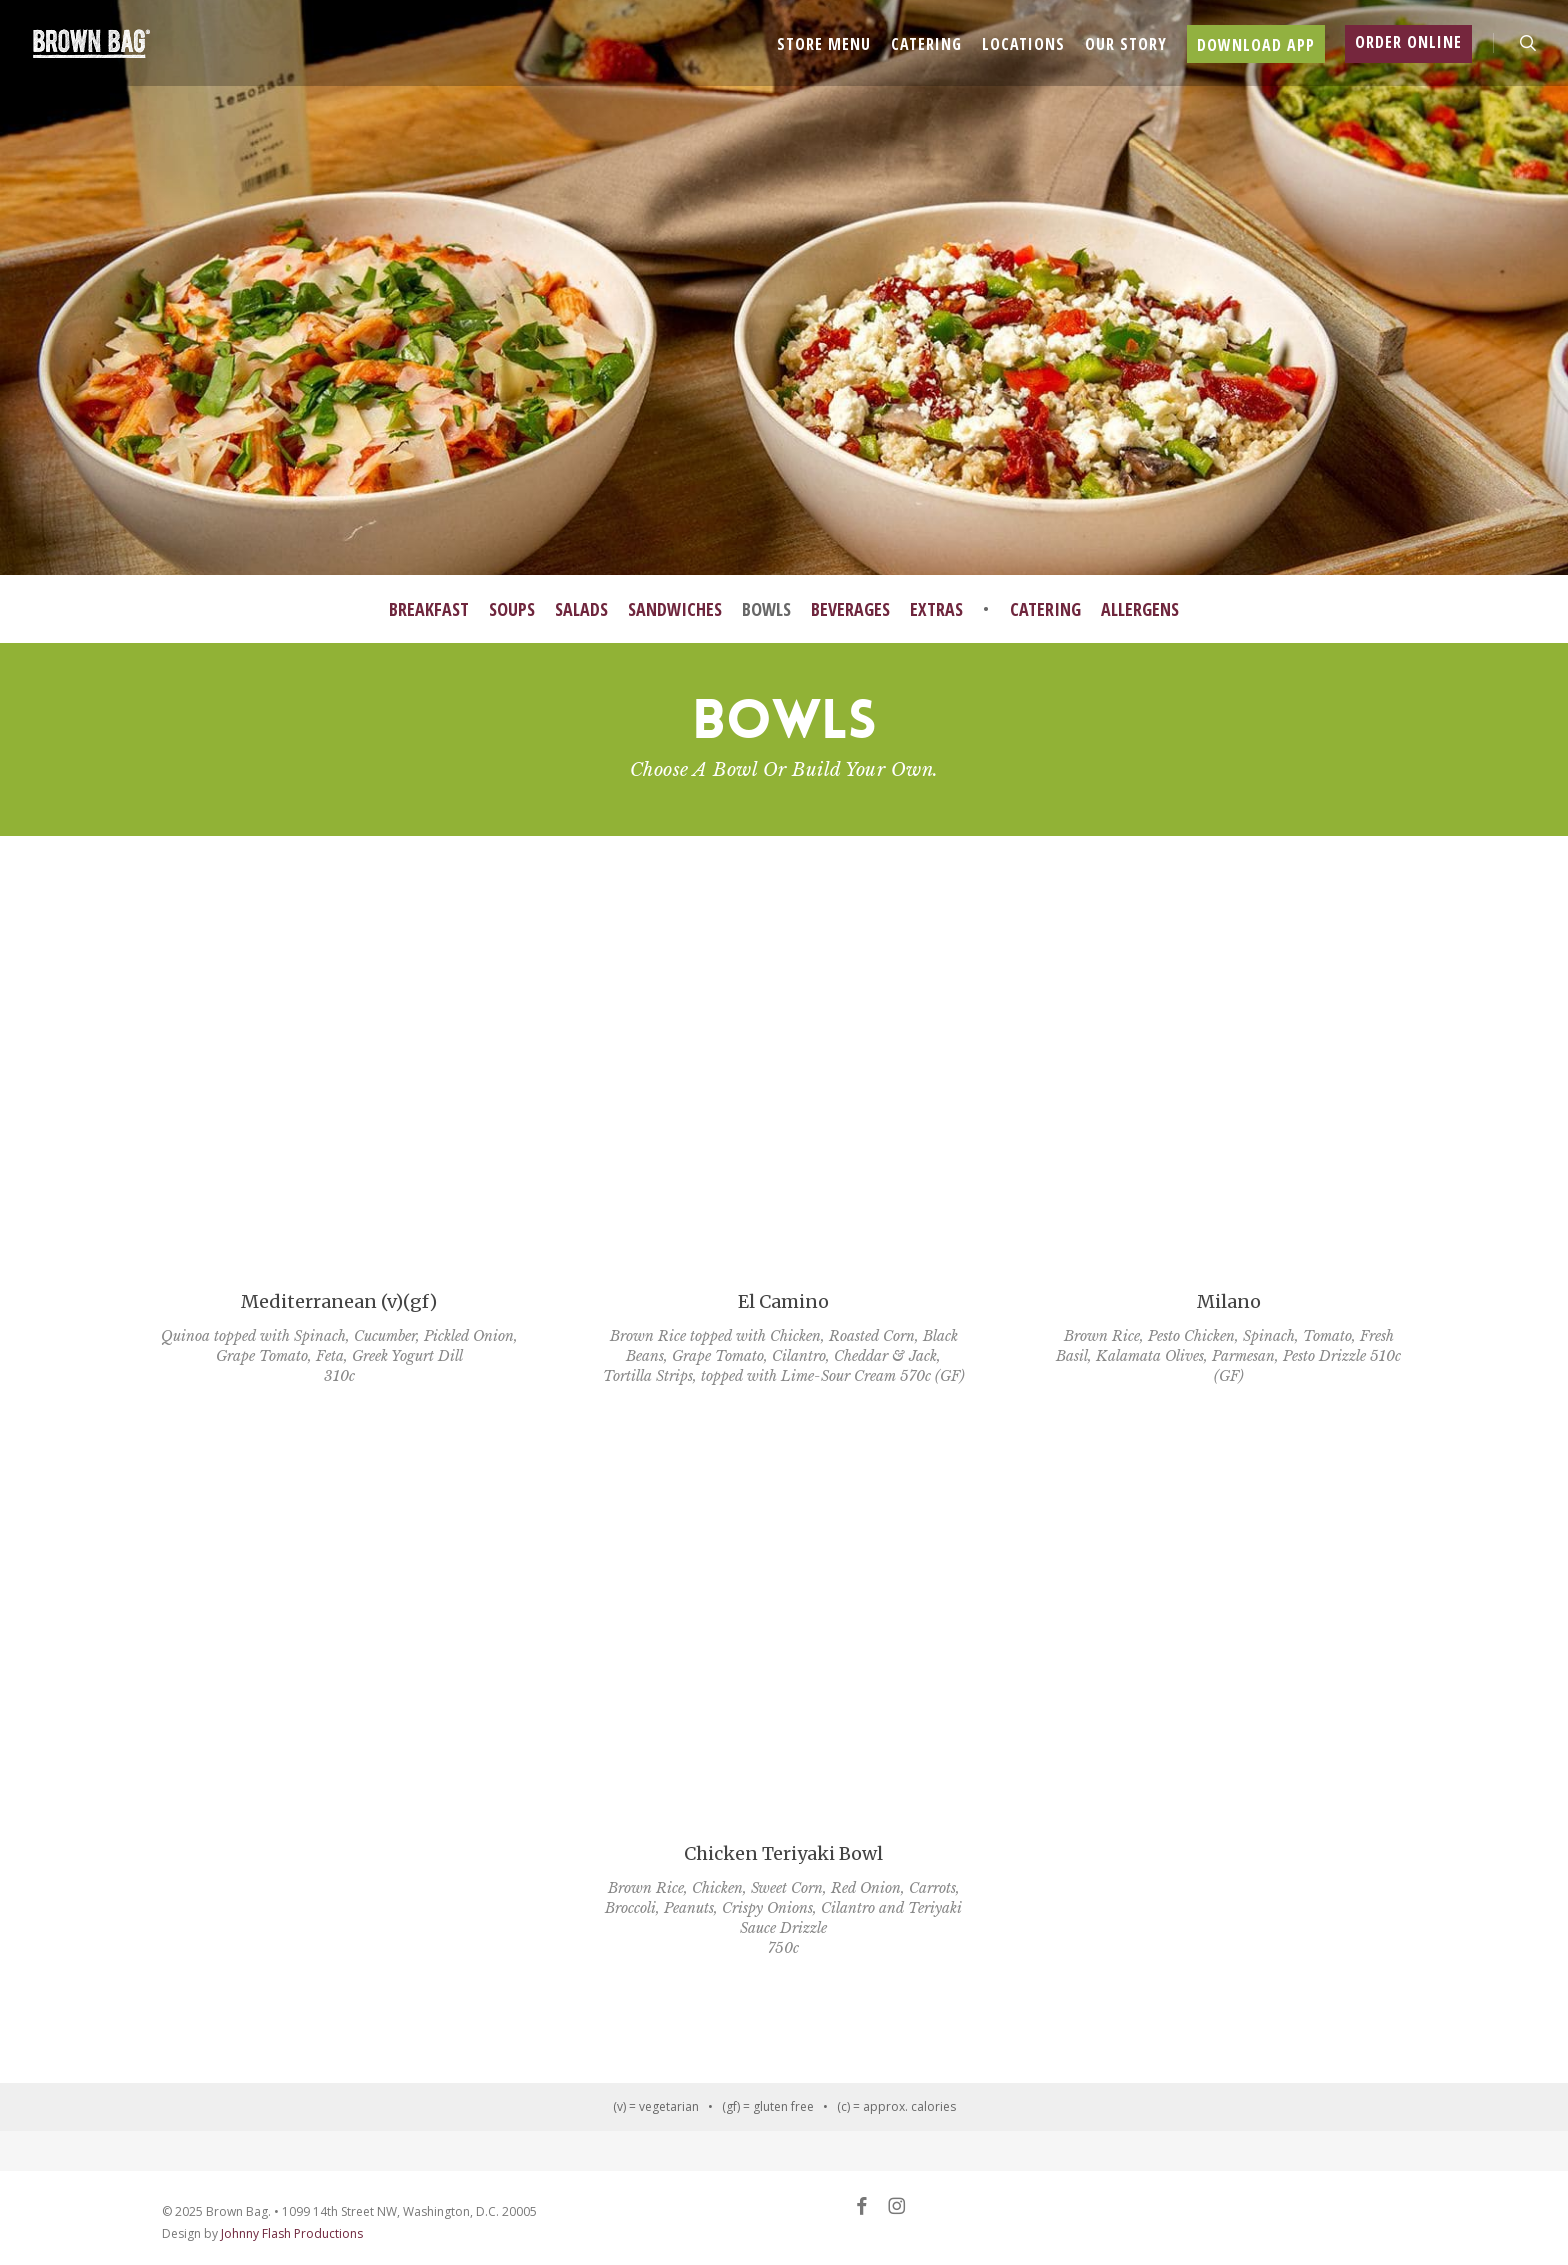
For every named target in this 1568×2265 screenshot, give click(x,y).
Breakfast (429, 609)
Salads (581, 609)
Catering (1045, 609)
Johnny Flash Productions (292, 2233)
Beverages (850, 609)
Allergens (1140, 609)
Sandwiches (675, 609)
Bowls (766, 609)
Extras (936, 609)
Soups (512, 609)
